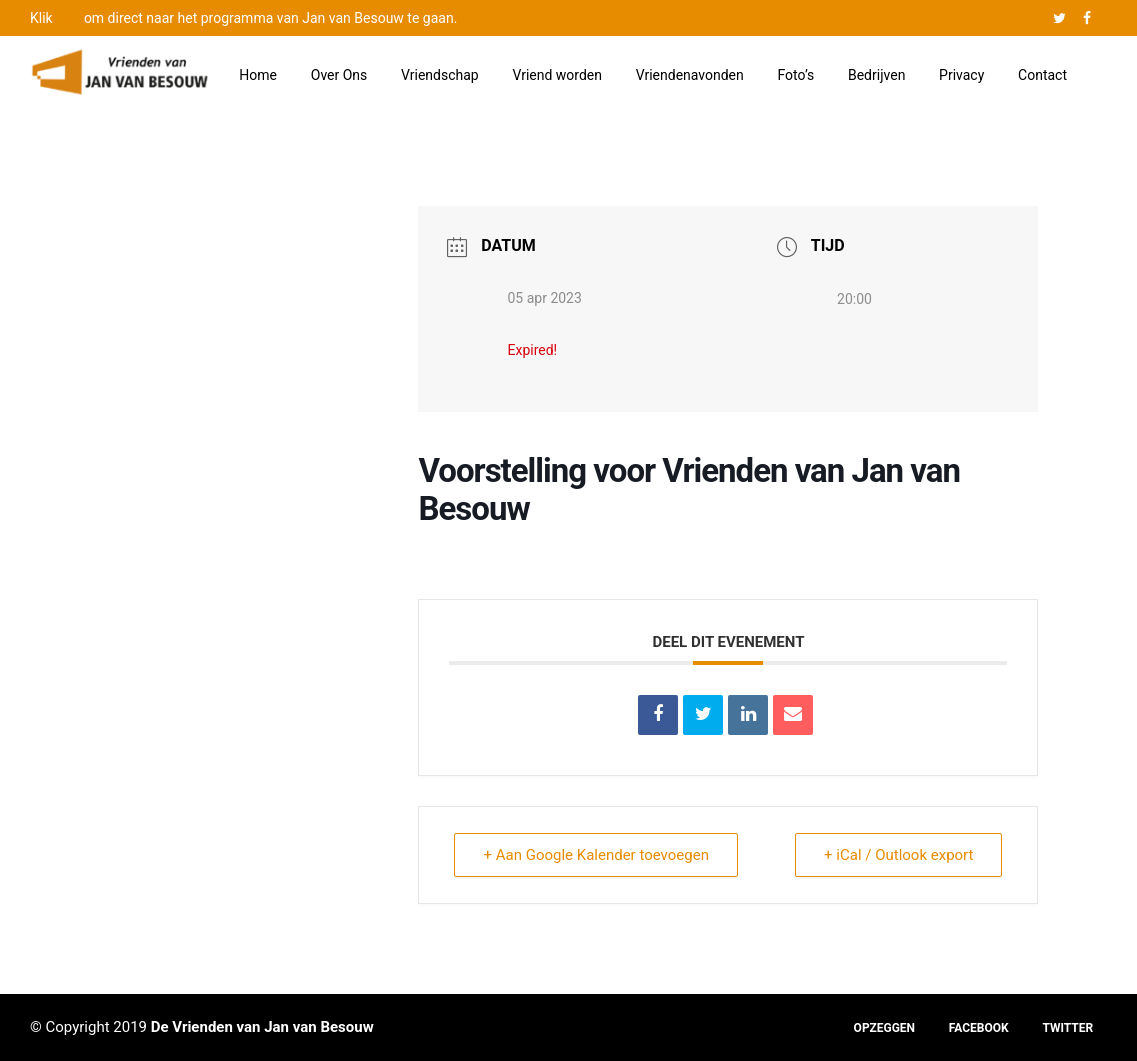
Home (258, 75)
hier (68, 18)
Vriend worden (557, 75)
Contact (1042, 75)
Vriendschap (440, 75)
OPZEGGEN (884, 1028)
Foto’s (796, 75)
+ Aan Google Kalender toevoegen (595, 855)
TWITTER (1067, 1028)
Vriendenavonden (690, 75)
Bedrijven (876, 75)
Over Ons (339, 75)
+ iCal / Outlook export (898, 855)
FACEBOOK (979, 1028)
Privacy (961, 75)
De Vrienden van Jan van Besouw (262, 1027)
